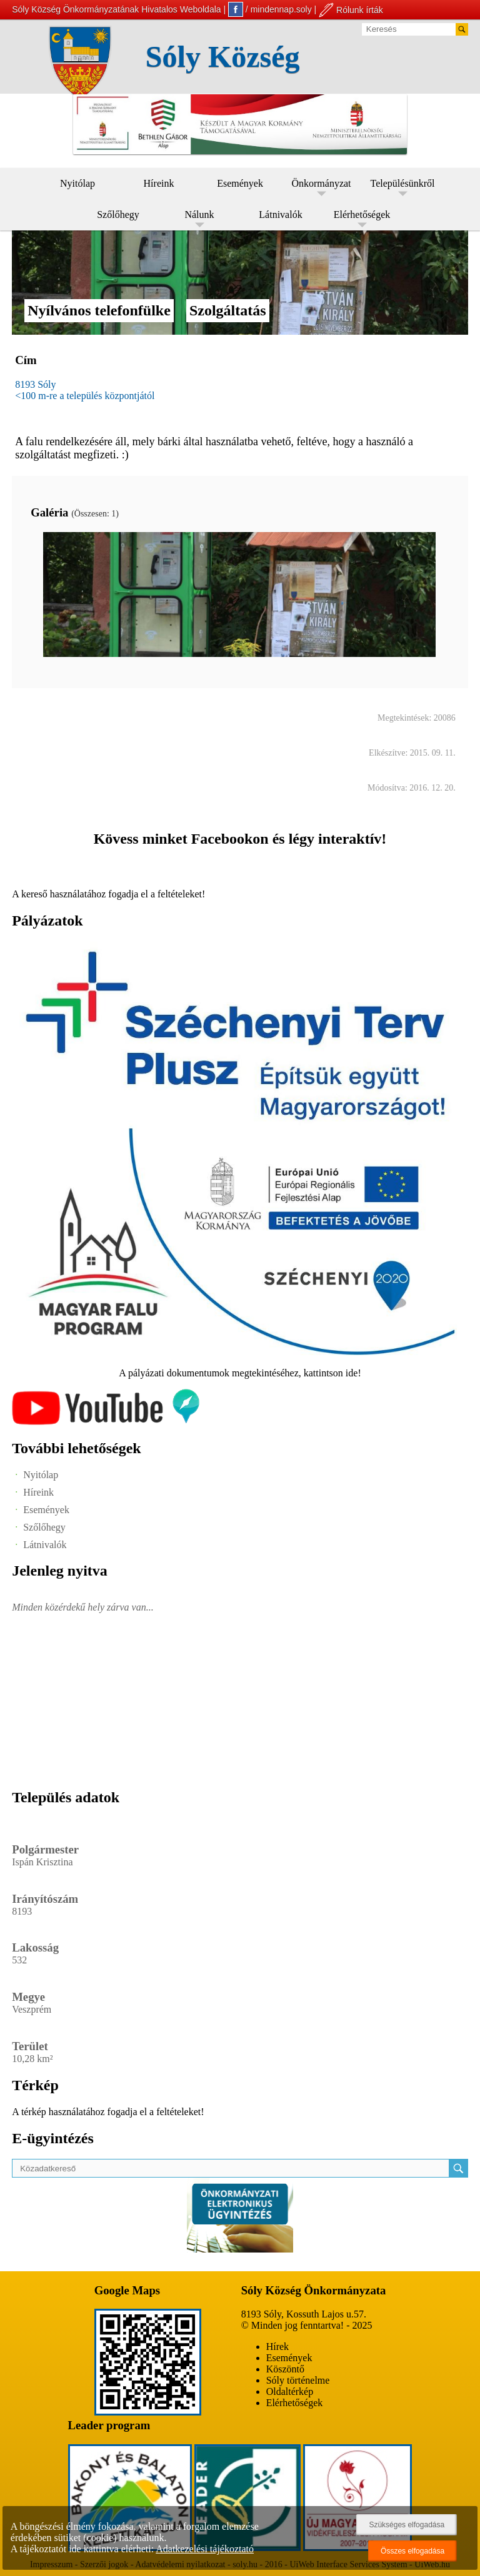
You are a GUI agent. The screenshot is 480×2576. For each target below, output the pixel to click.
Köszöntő (285, 2369)
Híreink (159, 183)
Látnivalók (280, 214)
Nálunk (199, 214)
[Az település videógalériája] (105, 1421)
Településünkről (403, 183)
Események (240, 183)
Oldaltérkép (290, 2391)
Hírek (277, 2346)
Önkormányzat (321, 183)
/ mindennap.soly (270, 9)
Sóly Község (223, 56)
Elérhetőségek (362, 214)
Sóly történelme (298, 2380)
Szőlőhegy (118, 214)
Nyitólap (77, 183)
